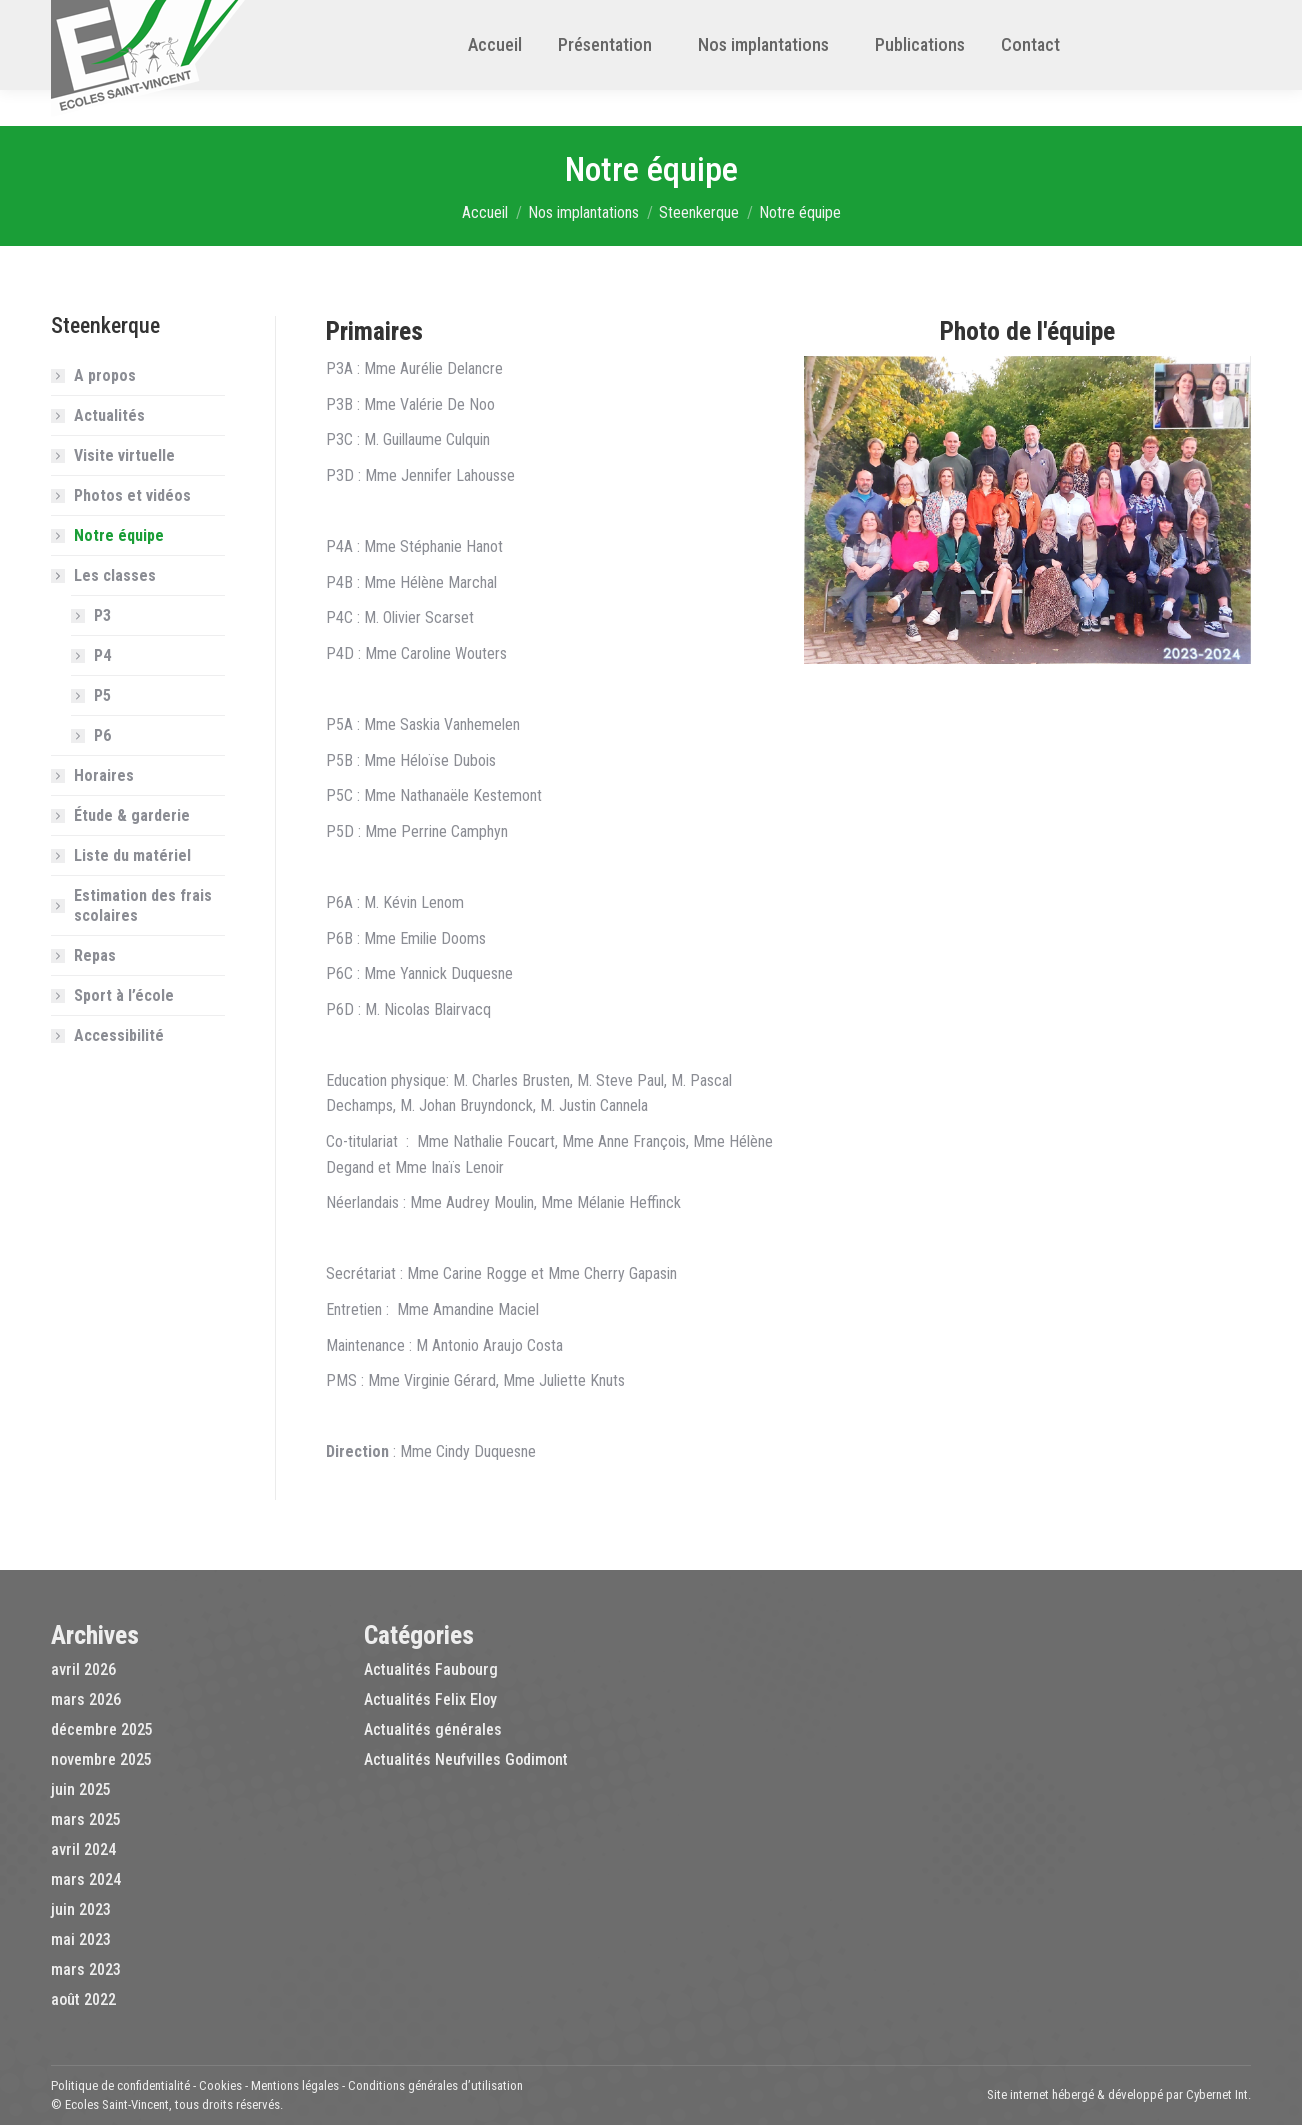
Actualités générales (433, 1729)
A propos (105, 375)
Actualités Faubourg (431, 1669)
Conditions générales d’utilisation (435, 2085)
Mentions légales (295, 2085)
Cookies (220, 2085)
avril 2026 (83, 1669)
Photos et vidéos (132, 495)
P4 (102, 655)
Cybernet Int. (1218, 2094)
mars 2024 (86, 1879)
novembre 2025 (101, 1759)
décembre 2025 (102, 1729)
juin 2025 (81, 1789)
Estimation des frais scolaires (143, 905)
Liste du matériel (132, 855)
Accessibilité (119, 1035)
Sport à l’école (124, 995)
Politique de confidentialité (120, 2085)
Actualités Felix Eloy (430, 1699)
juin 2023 (81, 1909)
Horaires (104, 775)
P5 (102, 695)
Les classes (105, 575)
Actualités (109, 415)
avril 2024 (83, 1849)
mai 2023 (81, 1939)
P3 (102, 615)
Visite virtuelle (124, 455)
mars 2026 (86, 1699)
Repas (95, 955)
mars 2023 (86, 1969)
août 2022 (83, 1999)
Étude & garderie (132, 815)
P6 (102, 735)
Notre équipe (119, 535)
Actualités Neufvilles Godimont (466, 1759)
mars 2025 (86, 1819)
